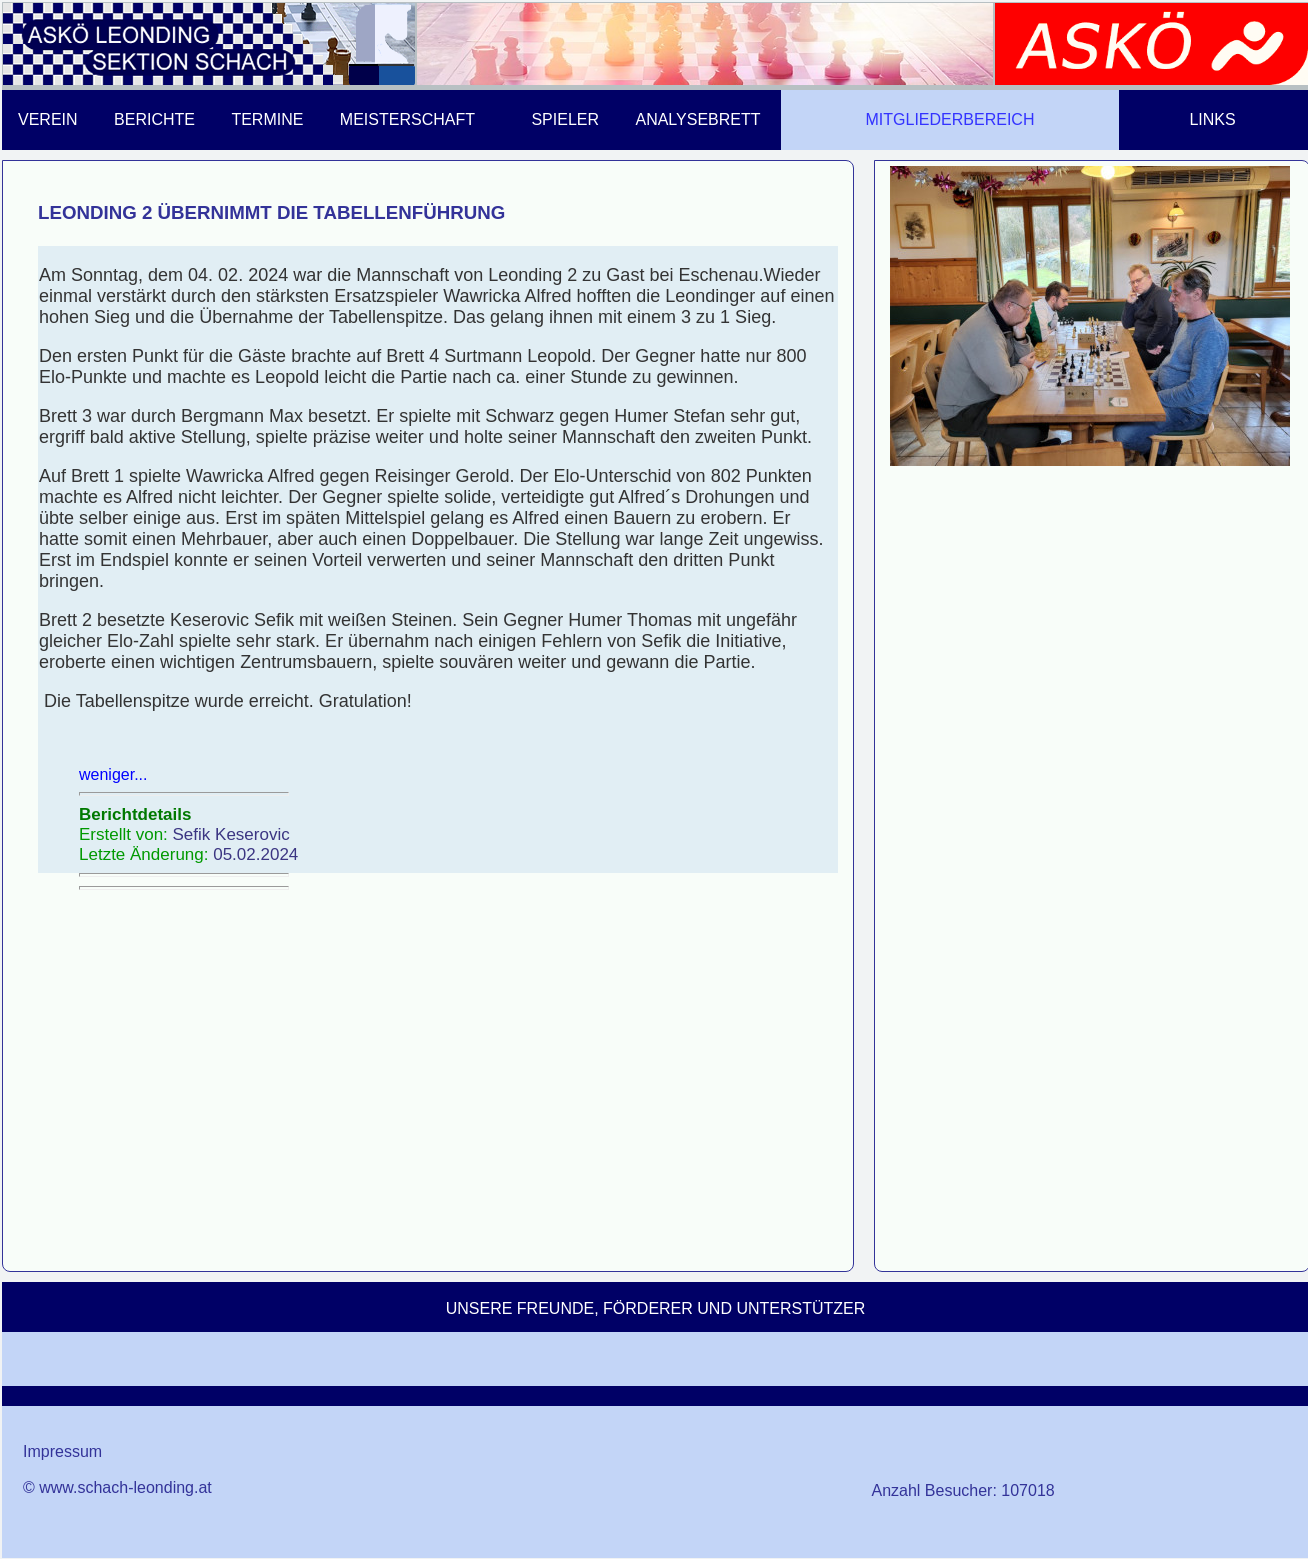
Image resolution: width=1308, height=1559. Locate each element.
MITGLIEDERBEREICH (950, 119)
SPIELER (565, 119)
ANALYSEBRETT (697, 119)
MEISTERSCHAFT (407, 119)
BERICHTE (154, 119)
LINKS (1212, 119)
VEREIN (48, 119)
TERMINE (267, 119)
